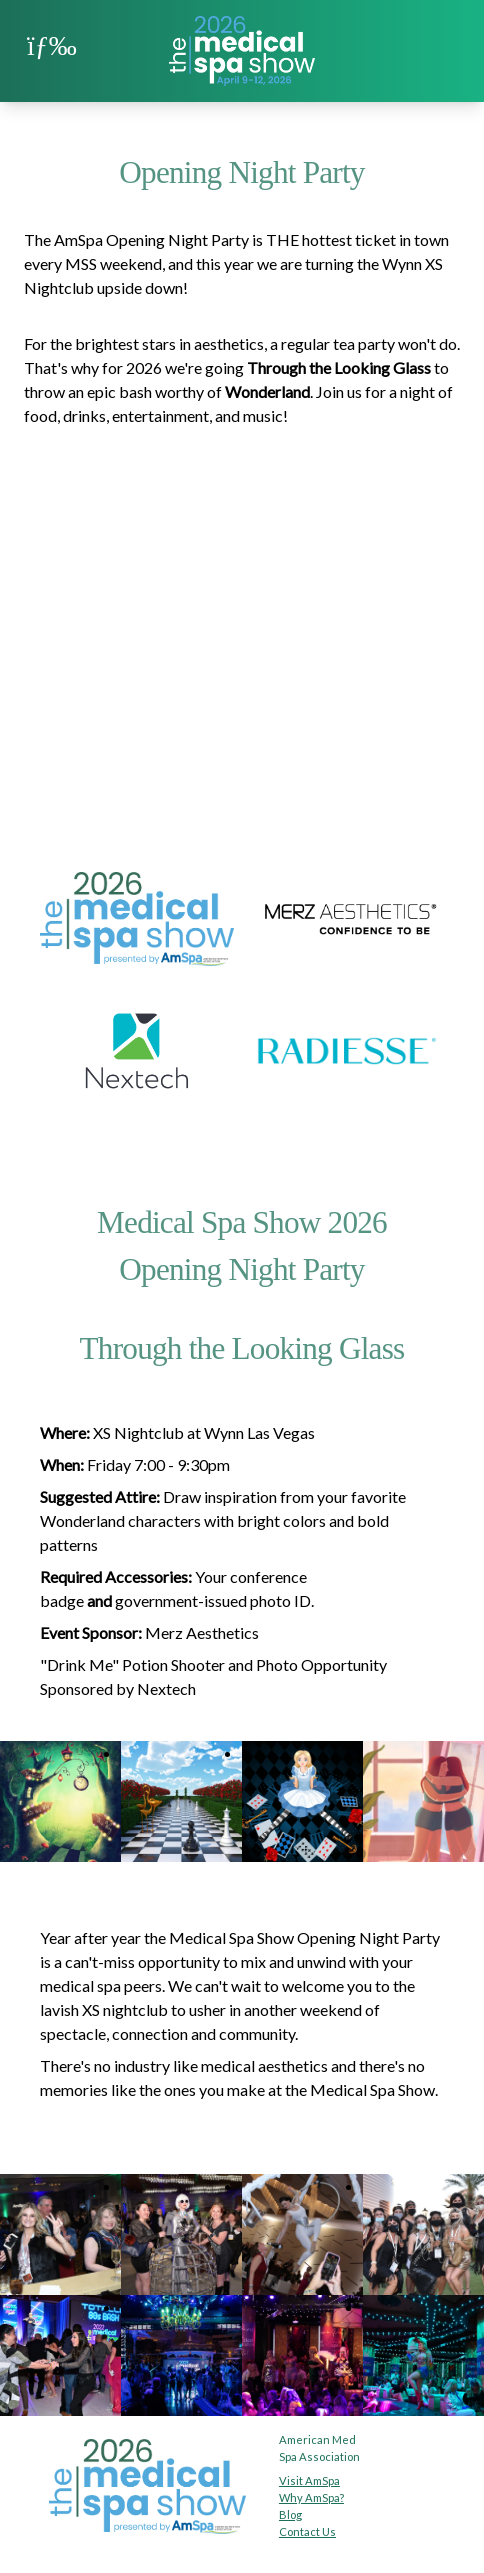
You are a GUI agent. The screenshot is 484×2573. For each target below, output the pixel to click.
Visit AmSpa (309, 2480)
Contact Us (307, 2531)
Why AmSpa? (311, 2497)
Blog (290, 2514)
